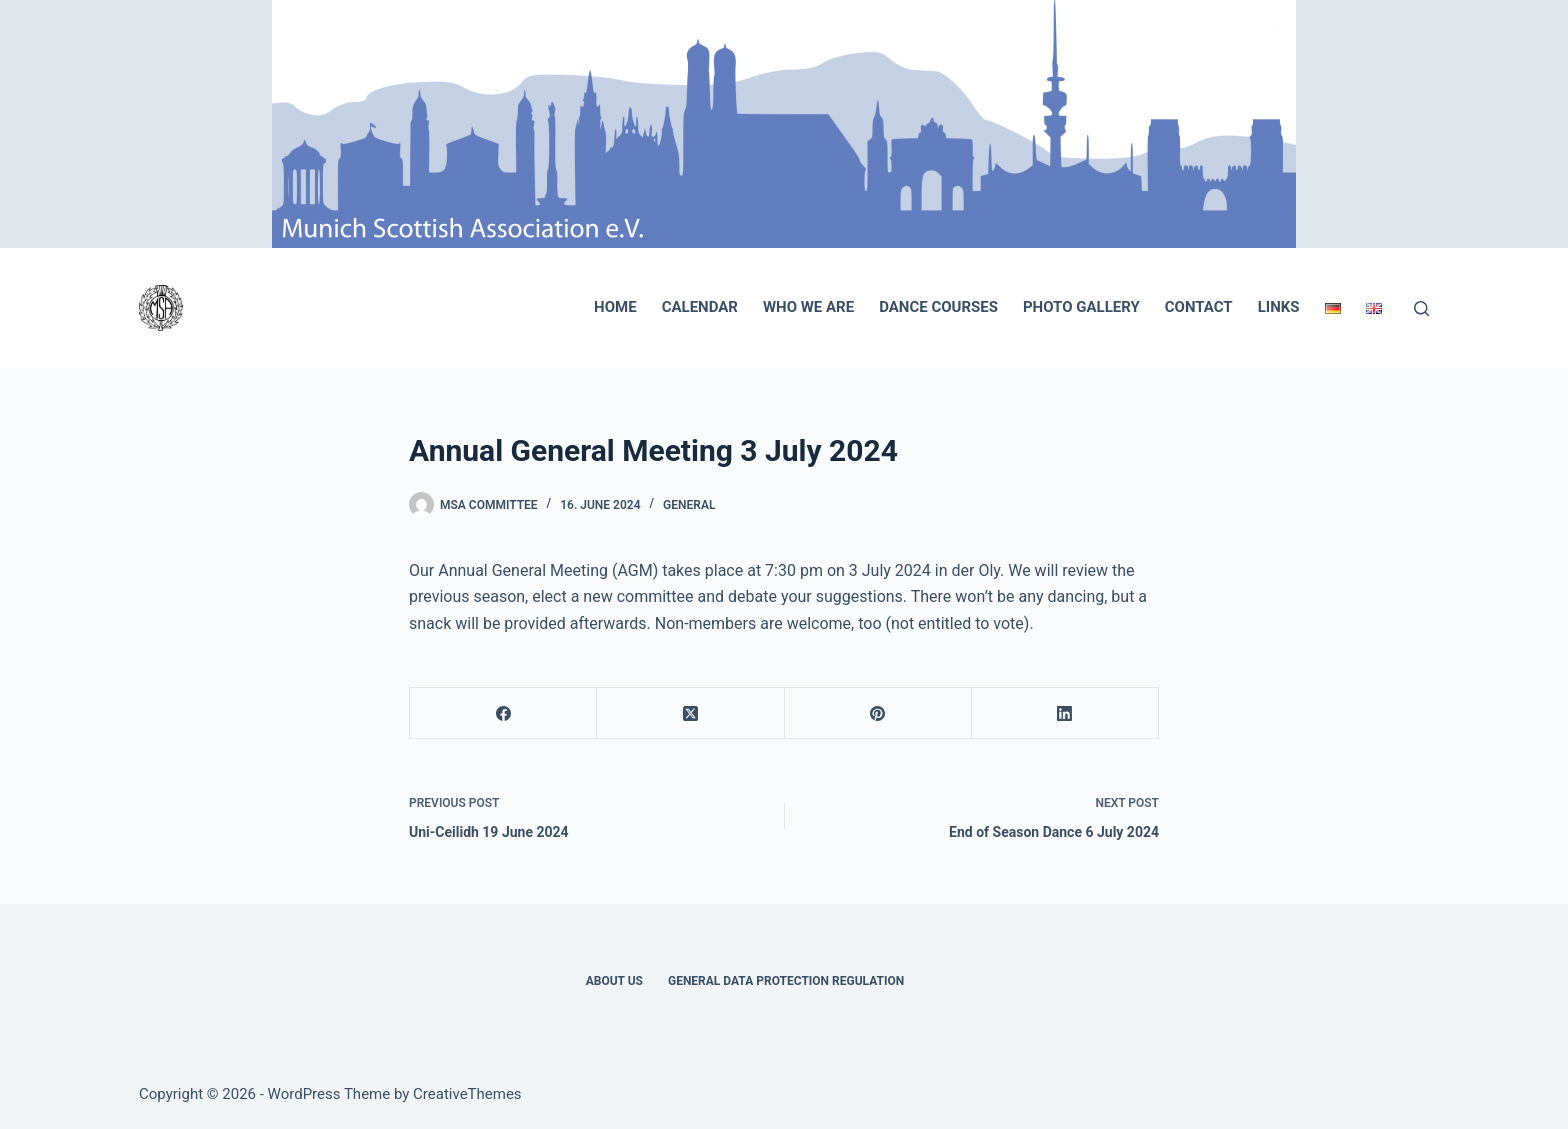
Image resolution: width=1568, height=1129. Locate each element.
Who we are (808, 307)
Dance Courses (938, 307)
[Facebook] (503, 713)
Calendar (700, 307)
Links (1279, 307)
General (689, 505)
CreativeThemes (467, 1094)
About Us (614, 981)
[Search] (1421, 308)
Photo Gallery (1081, 307)
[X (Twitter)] (690, 713)
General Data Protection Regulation (786, 981)
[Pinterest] (878, 713)
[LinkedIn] (1065, 713)
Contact (1199, 307)
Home (615, 307)
